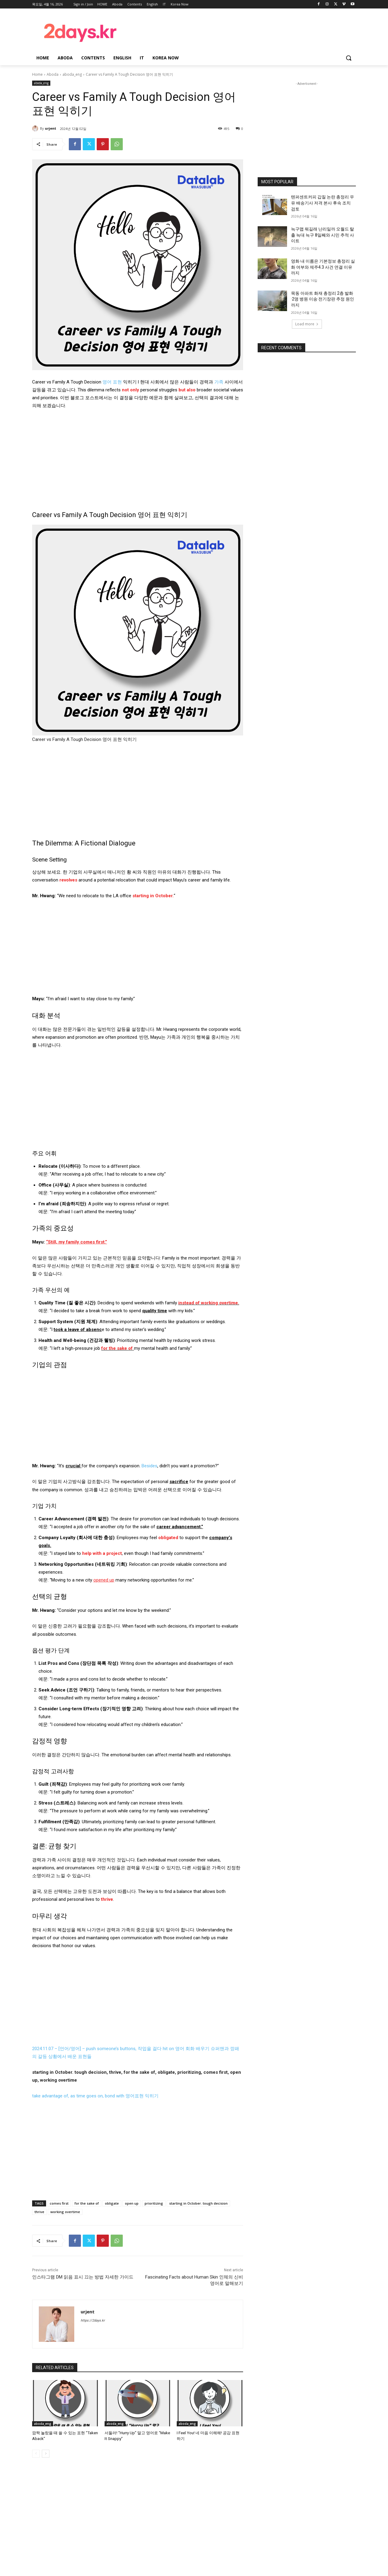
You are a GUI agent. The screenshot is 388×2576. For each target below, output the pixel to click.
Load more (307, 324)
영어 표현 (112, 382)
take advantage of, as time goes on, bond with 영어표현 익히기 (95, 2096)
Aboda (53, 74)
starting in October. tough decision (198, 2203)
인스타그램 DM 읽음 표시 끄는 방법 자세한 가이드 (82, 2277)
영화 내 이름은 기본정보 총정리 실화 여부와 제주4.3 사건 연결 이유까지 (323, 267)
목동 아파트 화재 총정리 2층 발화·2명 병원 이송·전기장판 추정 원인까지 (322, 299)
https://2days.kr (93, 2320)
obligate (112, 2203)
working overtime (65, 2211)
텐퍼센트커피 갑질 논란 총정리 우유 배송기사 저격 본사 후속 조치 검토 (322, 202)
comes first (59, 2203)
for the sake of (87, 2203)
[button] (348, 58)
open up (132, 2203)
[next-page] (45, 2453)
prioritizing (154, 2203)
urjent (50, 128)
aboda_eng (72, 74)
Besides (149, 1466)
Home (37, 74)
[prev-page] (36, 2453)
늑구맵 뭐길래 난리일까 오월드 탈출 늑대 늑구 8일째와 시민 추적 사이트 (322, 235)
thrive (39, 2211)
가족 (218, 382)
